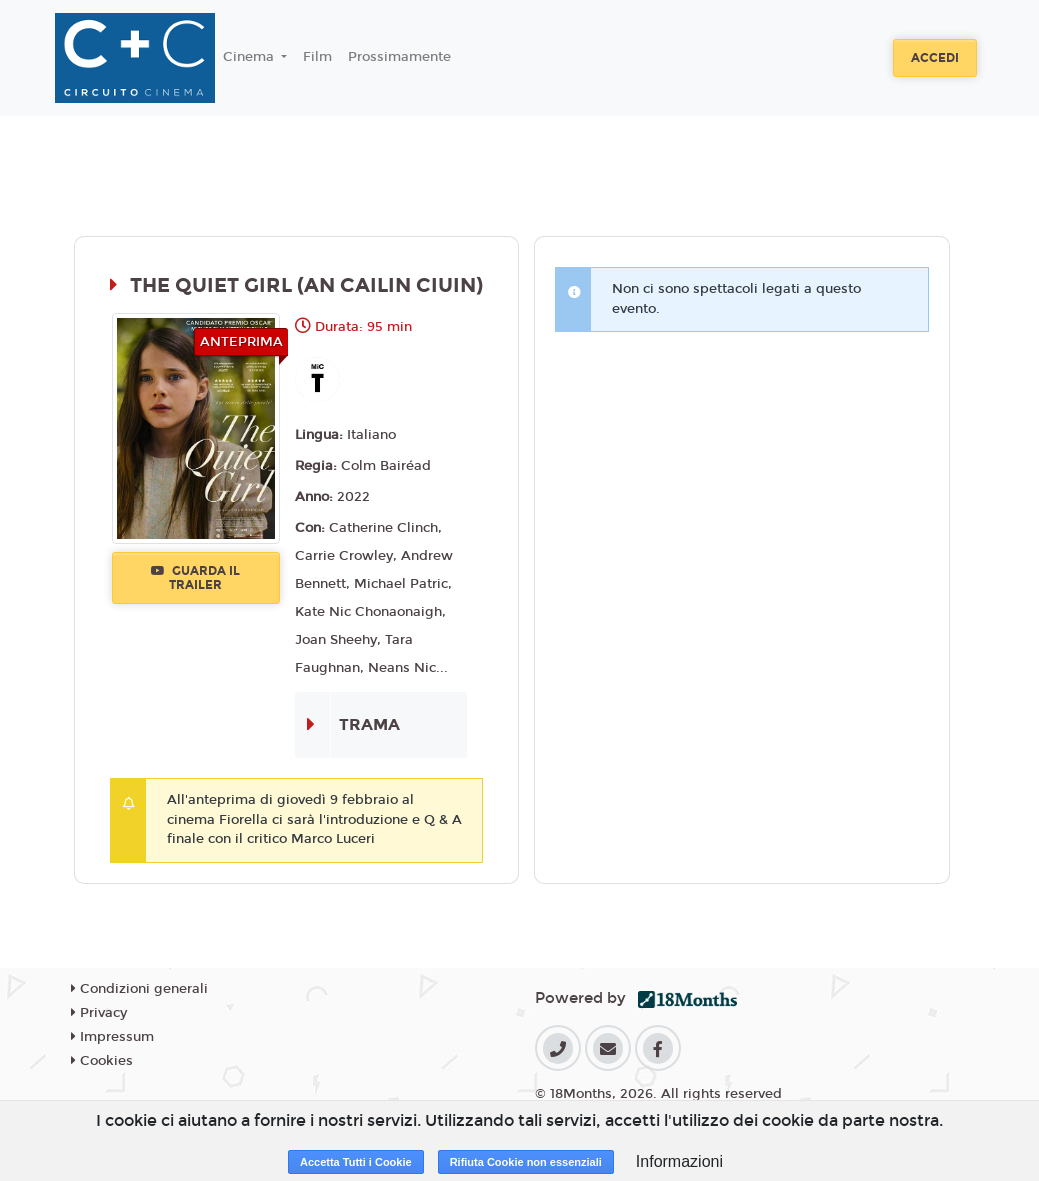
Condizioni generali (139, 989)
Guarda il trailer (195, 578)
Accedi (935, 58)
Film (317, 57)
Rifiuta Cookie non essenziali (526, 1162)
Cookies (102, 1061)
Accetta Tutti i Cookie (356, 1162)
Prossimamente (399, 57)
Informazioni (679, 1161)
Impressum (112, 1037)
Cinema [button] (250, 57)
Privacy (99, 1013)
